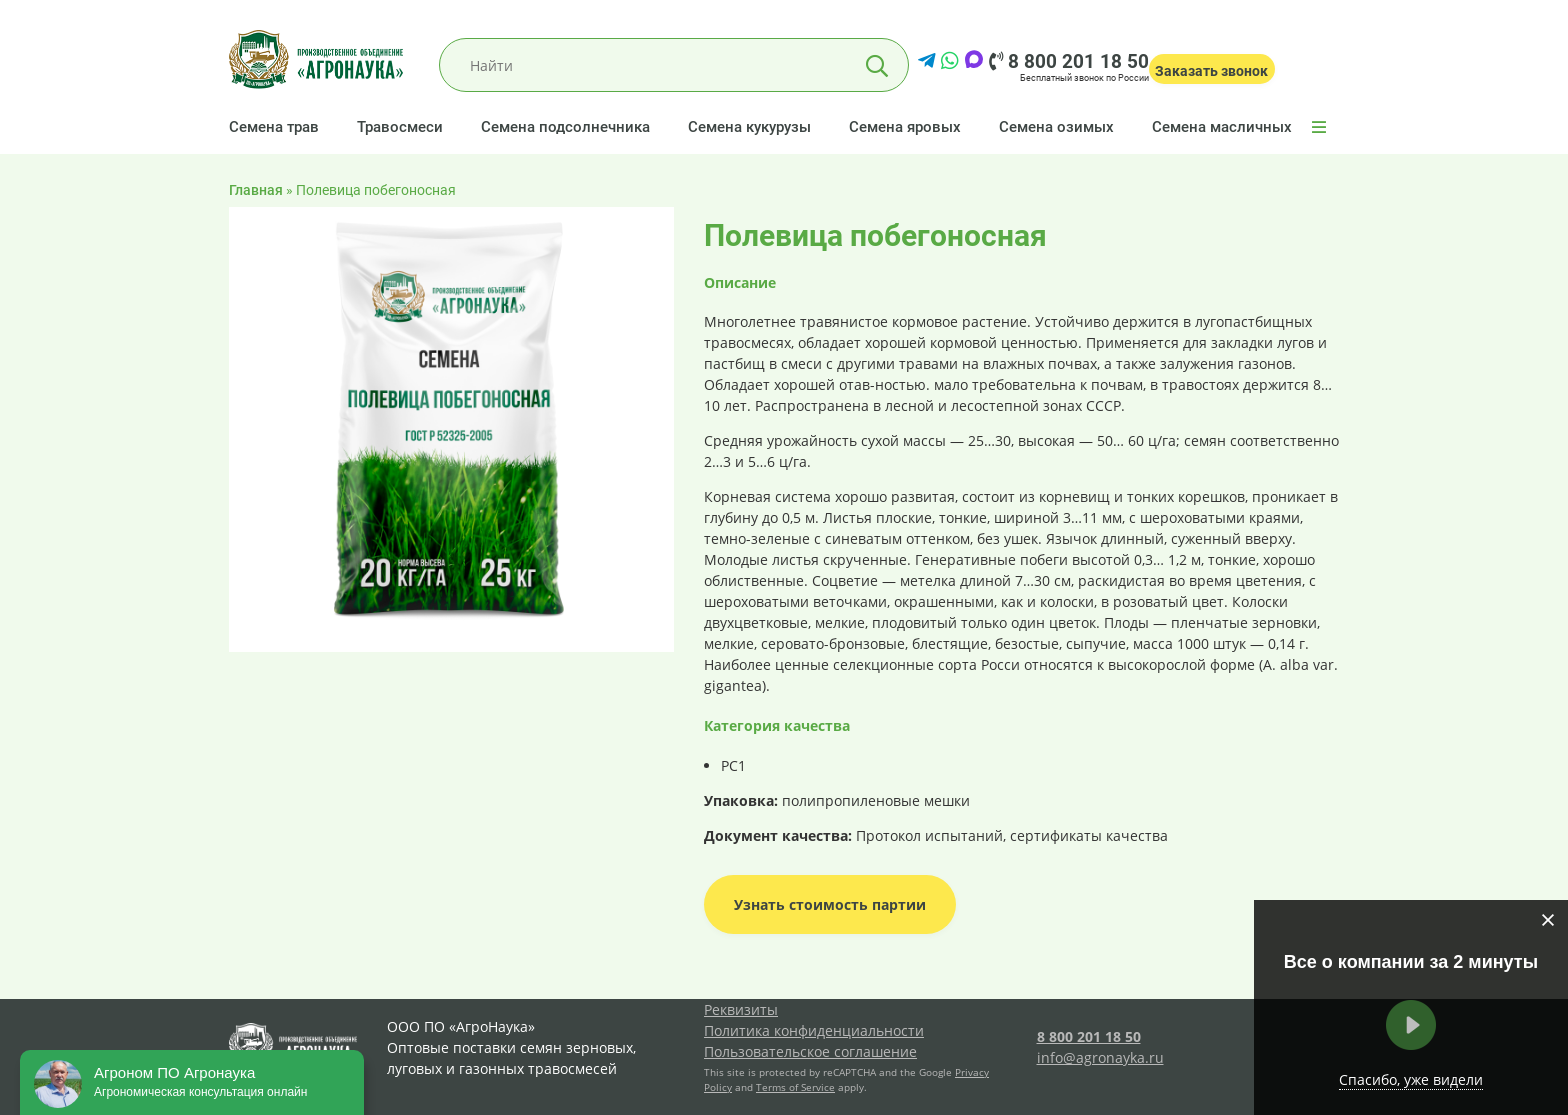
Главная (256, 190)
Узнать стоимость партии (830, 904)
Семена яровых (905, 127)
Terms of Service (795, 1087)
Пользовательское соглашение (810, 1051)
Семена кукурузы (749, 127)
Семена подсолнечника (565, 127)
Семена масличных (1222, 127)
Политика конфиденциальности (814, 1030)
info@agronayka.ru (1100, 1057)
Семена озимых (1056, 127)
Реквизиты (741, 1009)
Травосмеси (400, 127)
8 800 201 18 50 (1069, 61)
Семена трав (274, 127)
